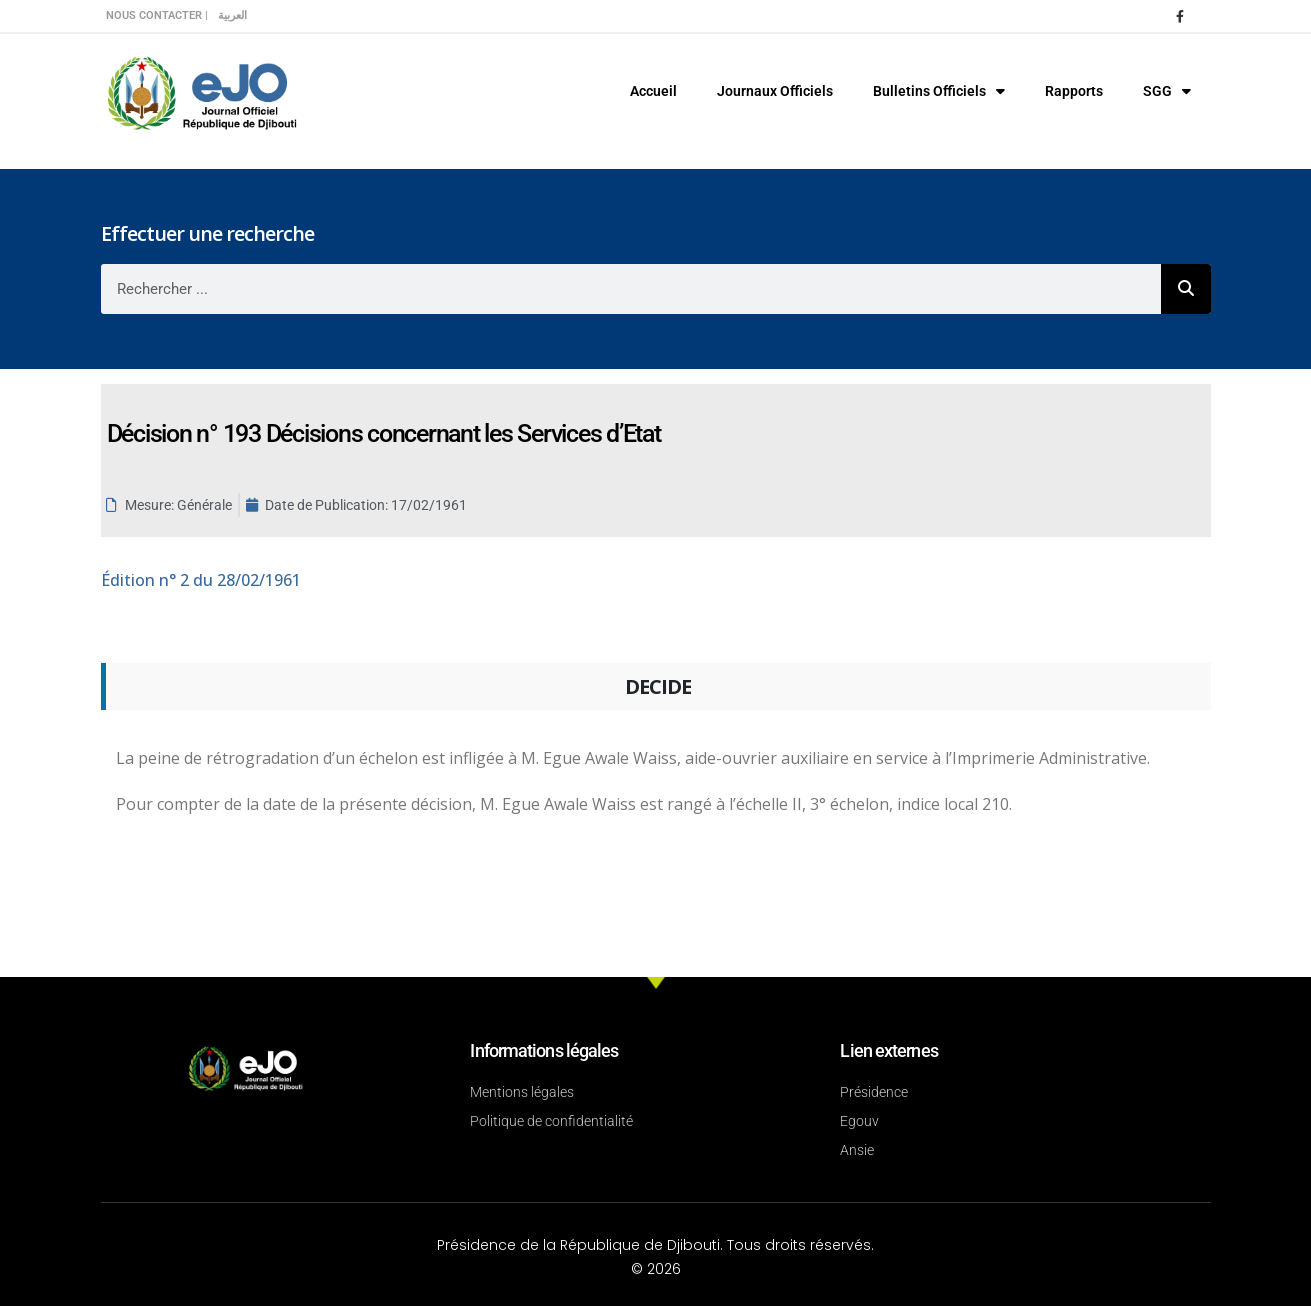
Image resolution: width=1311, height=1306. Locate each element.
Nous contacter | (157, 15)
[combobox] (631, 289)
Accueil (653, 91)
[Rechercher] (1186, 289)
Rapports (1074, 91)
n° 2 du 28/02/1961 (201, 580)
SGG (1167, 91)
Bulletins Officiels (939, 91)
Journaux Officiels (775, 91)
